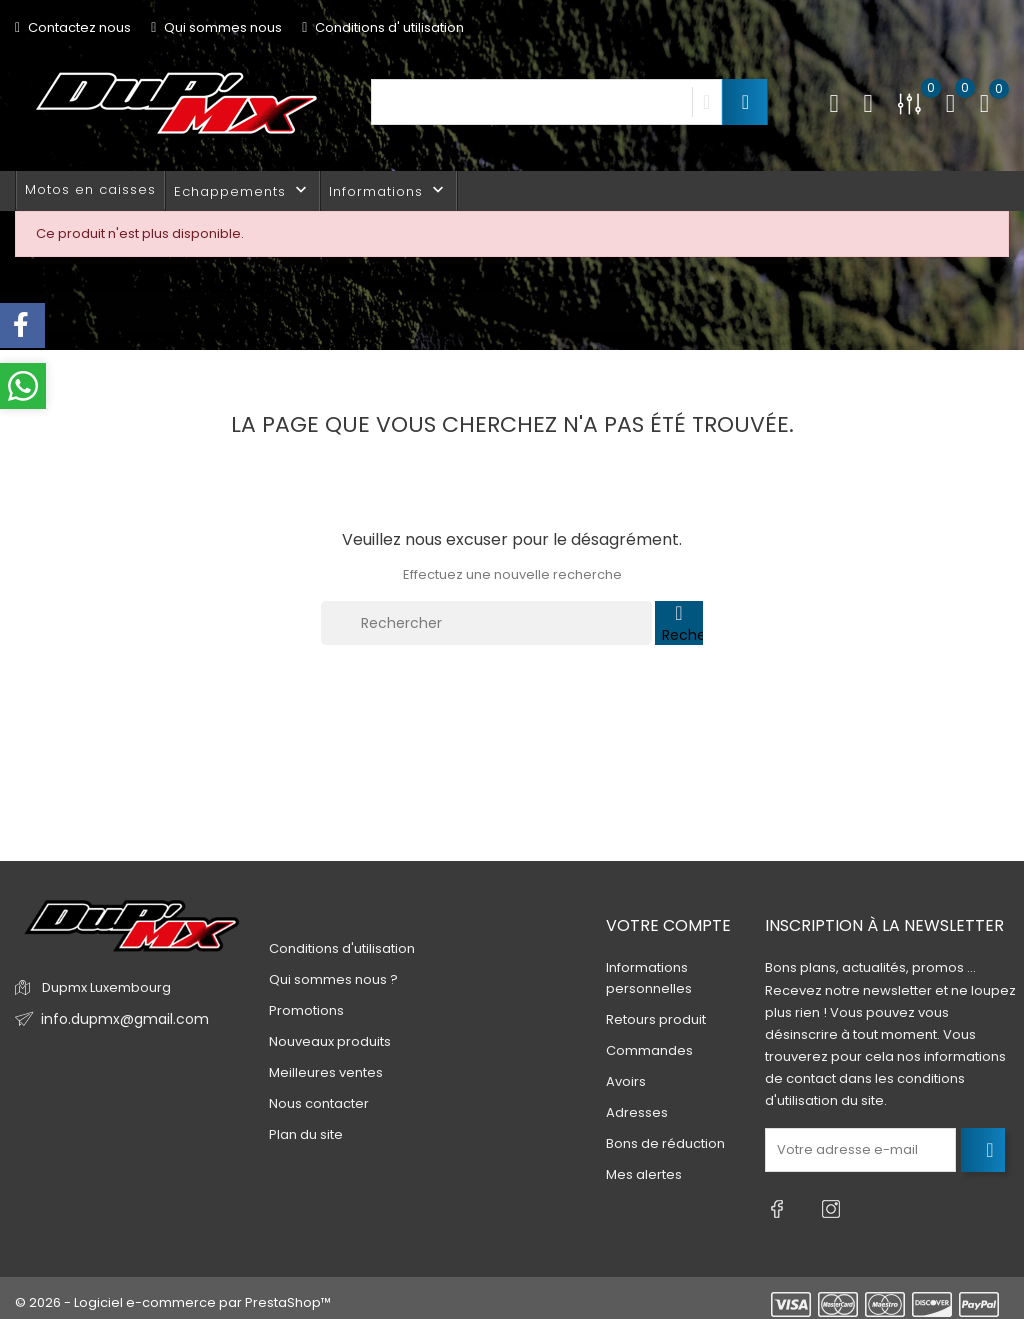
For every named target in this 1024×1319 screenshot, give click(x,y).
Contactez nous (73, 27)
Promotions (306, 1010)
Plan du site (306, 1134)
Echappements (242, 190)
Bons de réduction (665, 1143)
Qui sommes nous (216, 27)
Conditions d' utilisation (383, 27)
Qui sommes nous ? (333, 979)
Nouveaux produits (330, 1041)
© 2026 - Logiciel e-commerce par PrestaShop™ (173, 1293)
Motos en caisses (90, 189)
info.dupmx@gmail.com (118, 1019)
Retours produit (656, 1019)
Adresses (637, 1112)
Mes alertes (644, 1174)
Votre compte (668, 925)
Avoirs (626, 1081)
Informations (388, 190)
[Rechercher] (486, 623)
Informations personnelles (649, 978)
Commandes (649, 1050)
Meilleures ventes (326, 1072)
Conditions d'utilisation (342, 948)
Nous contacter (319, 1103)
